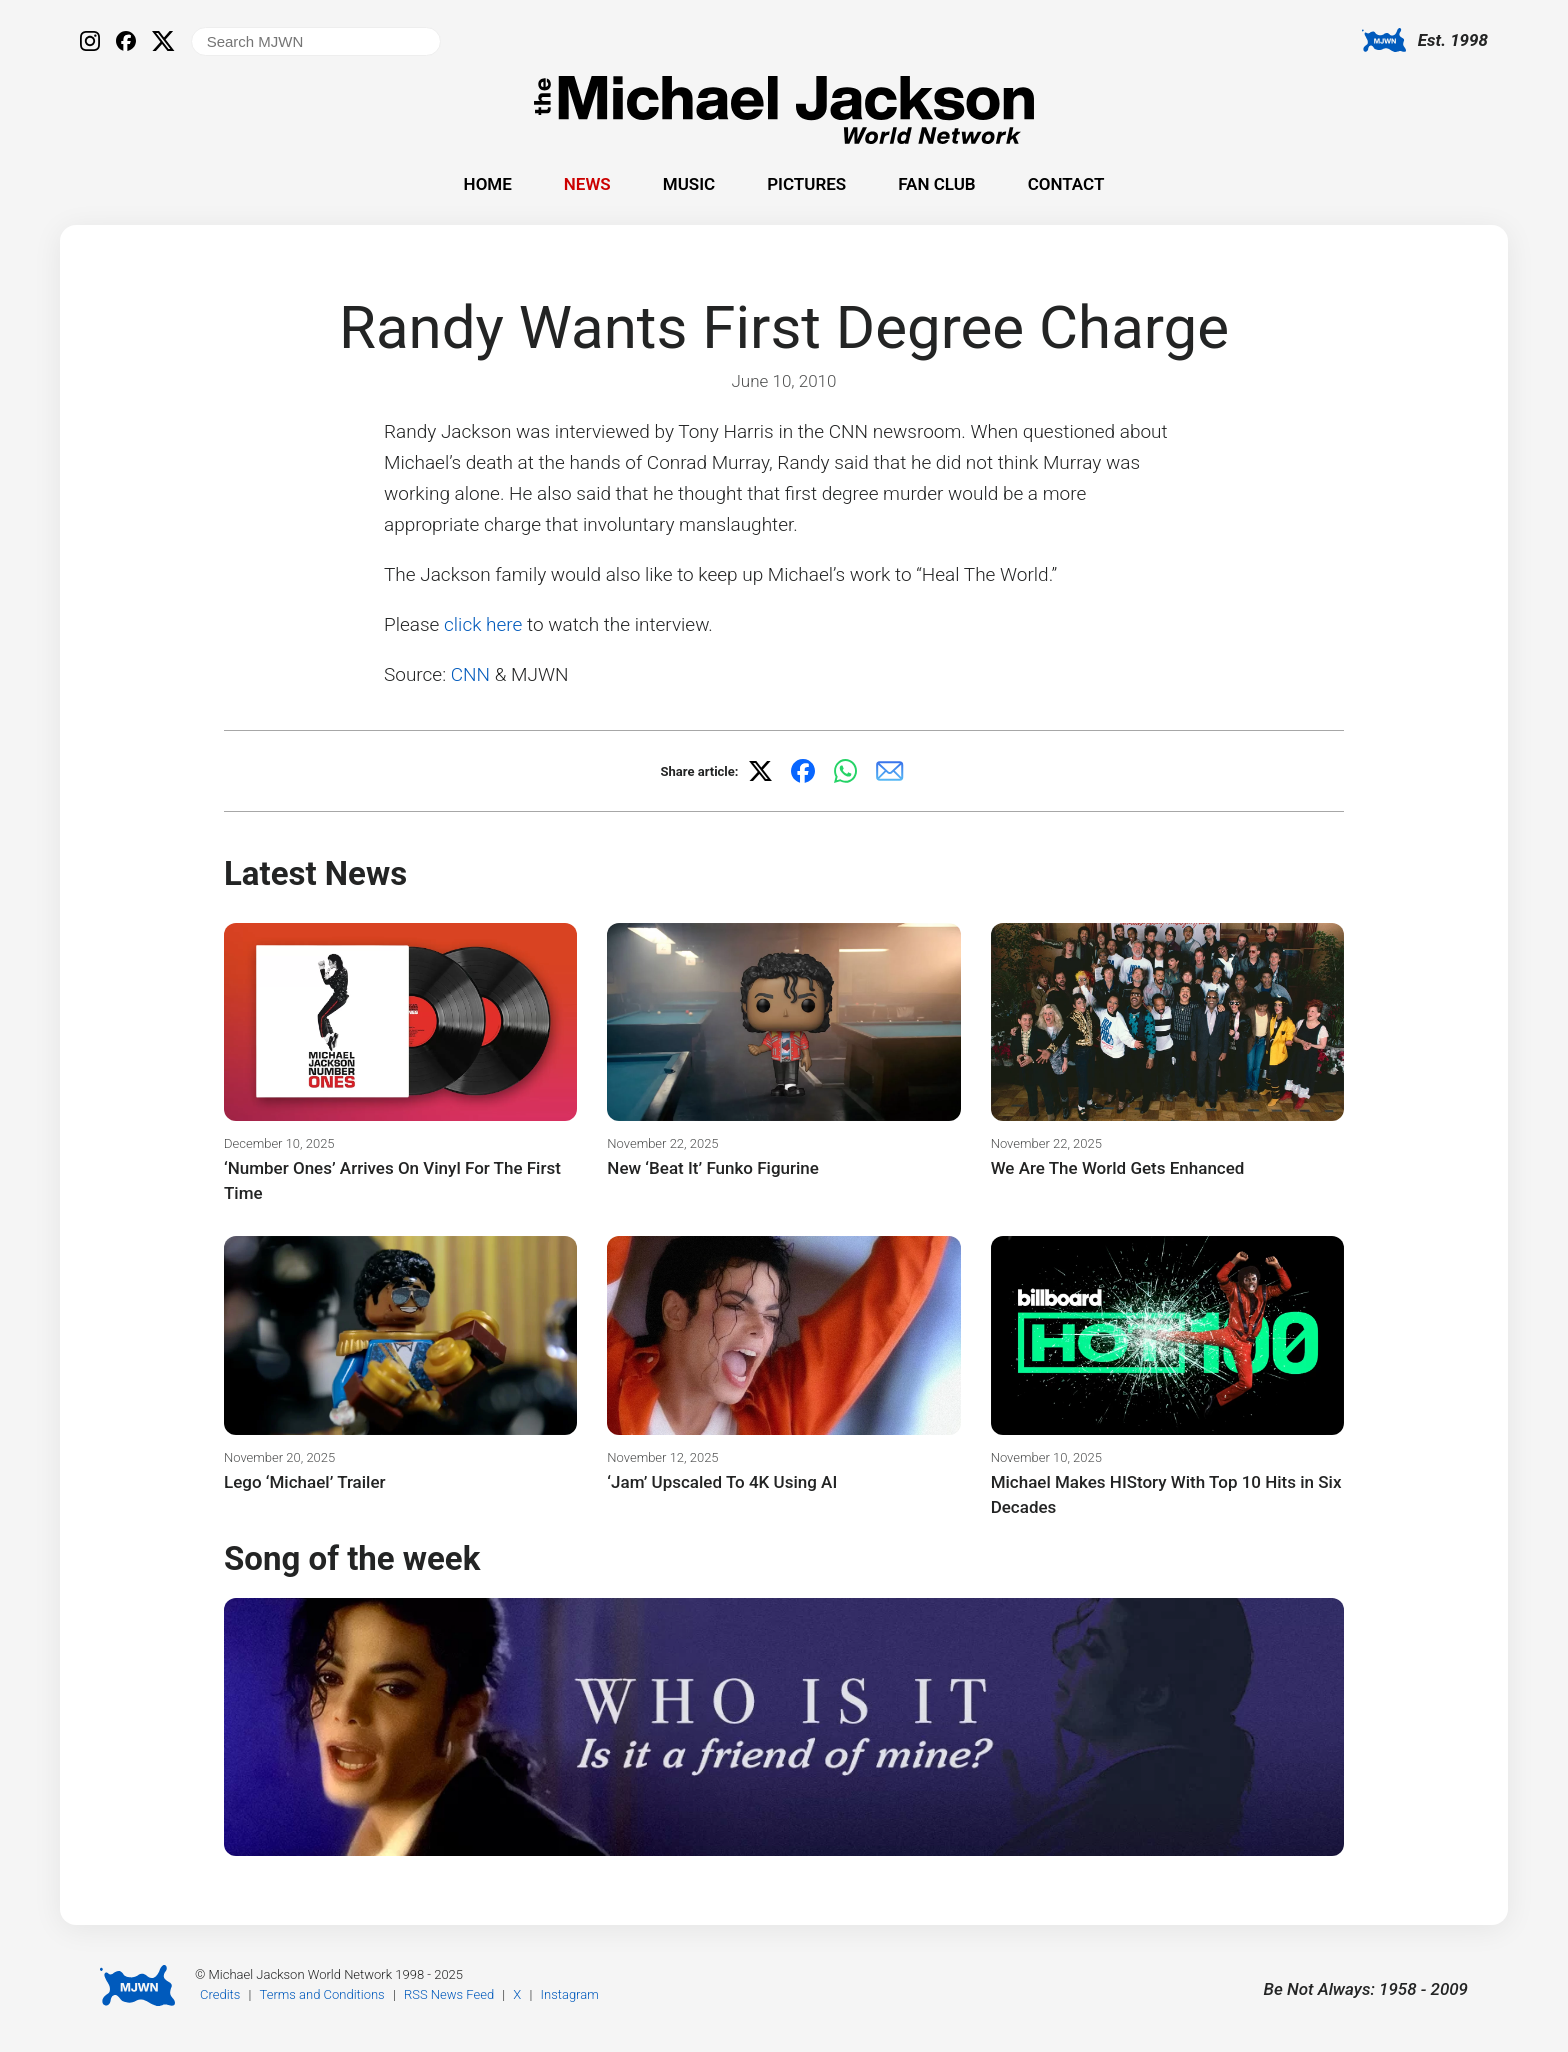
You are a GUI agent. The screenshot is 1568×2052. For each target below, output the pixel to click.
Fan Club (936, 184)
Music (689, 184)
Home (488, 184)
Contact (1066, 184)
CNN (470, 674)
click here (483, 624)
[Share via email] (890, 771)
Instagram (570, 1994)
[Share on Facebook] (803, 771)
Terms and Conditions (322, 1994)
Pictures (806, 184)
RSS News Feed (449, 1994)
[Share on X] (760, 771)
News (587, 184)
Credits (220, 1994)
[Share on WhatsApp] (846, 771)
